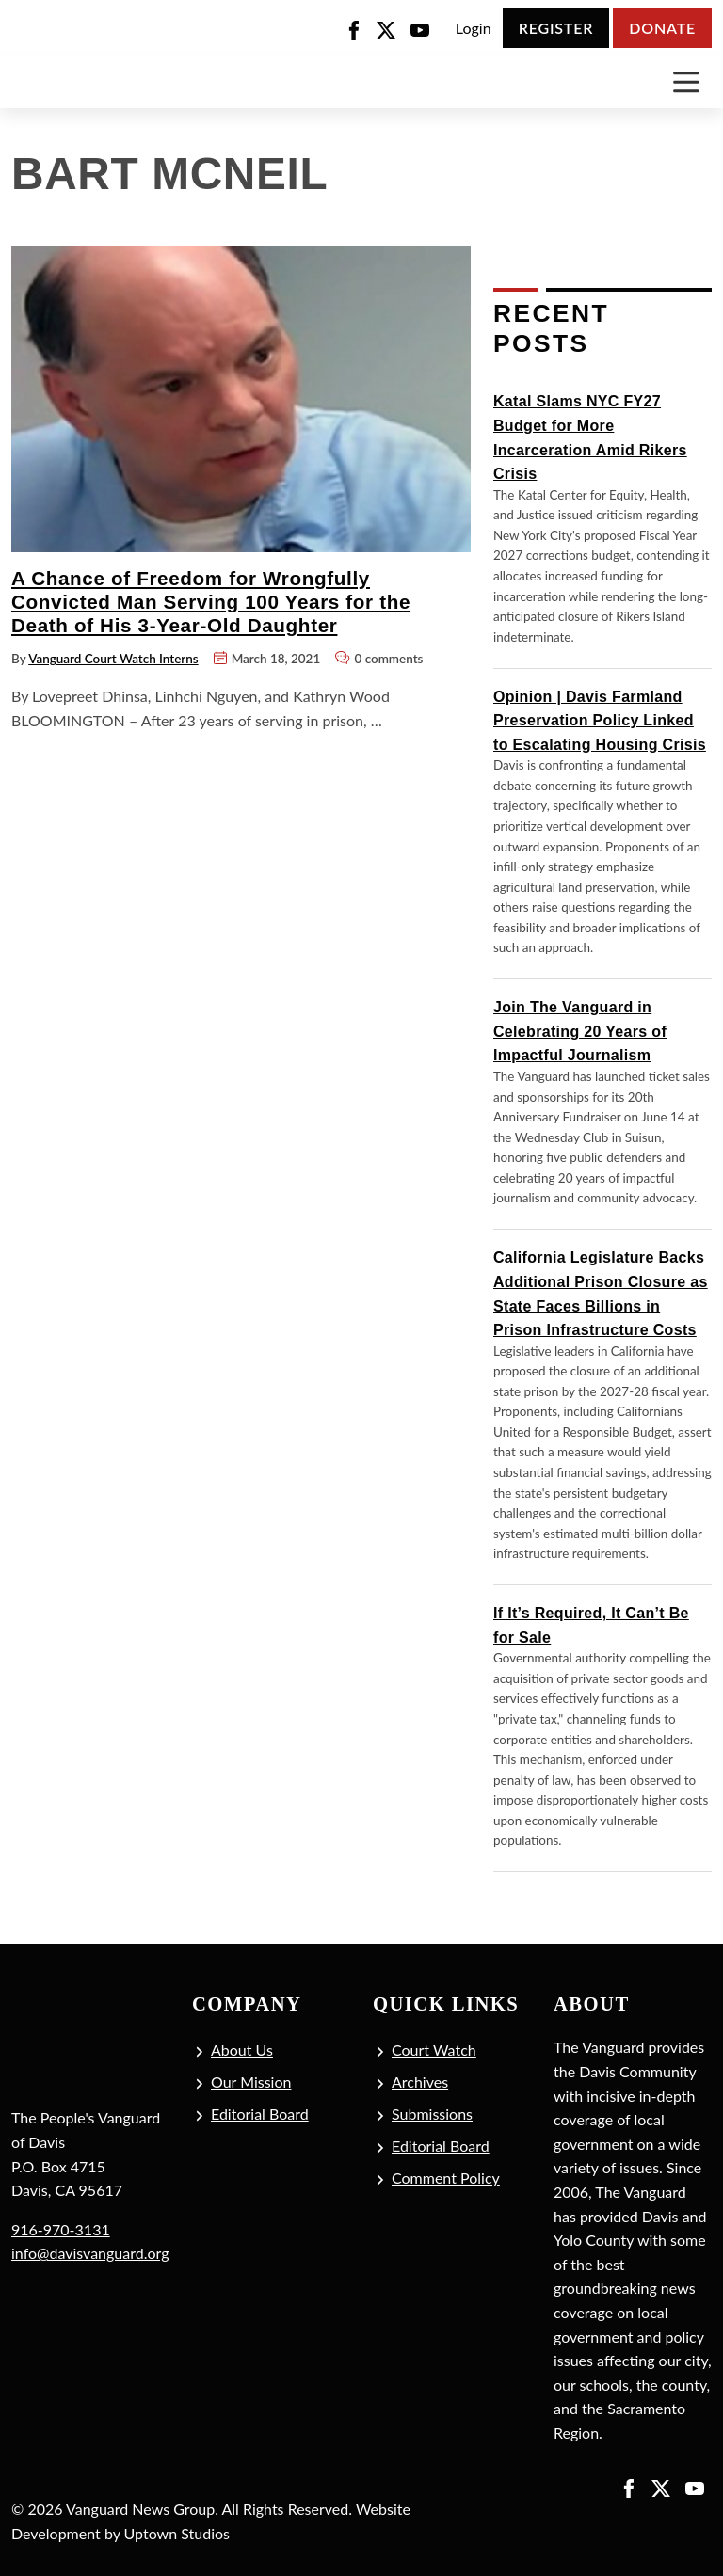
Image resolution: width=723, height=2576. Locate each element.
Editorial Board (260, 2114)
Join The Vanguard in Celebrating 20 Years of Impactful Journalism (580, 1031)
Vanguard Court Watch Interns (113, 658)
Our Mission (251, 2082)
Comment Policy (446, 2177)
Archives (420, 2082)
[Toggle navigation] (686, 82)
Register (556, 28)
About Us (242, 2050)
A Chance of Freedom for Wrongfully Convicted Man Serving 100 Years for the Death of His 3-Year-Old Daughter (210, 601)
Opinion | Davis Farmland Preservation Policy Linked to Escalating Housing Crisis (599, 721)
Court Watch (434, 2050)
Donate (662, 28)
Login (473, 28)
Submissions (432, 2114)
